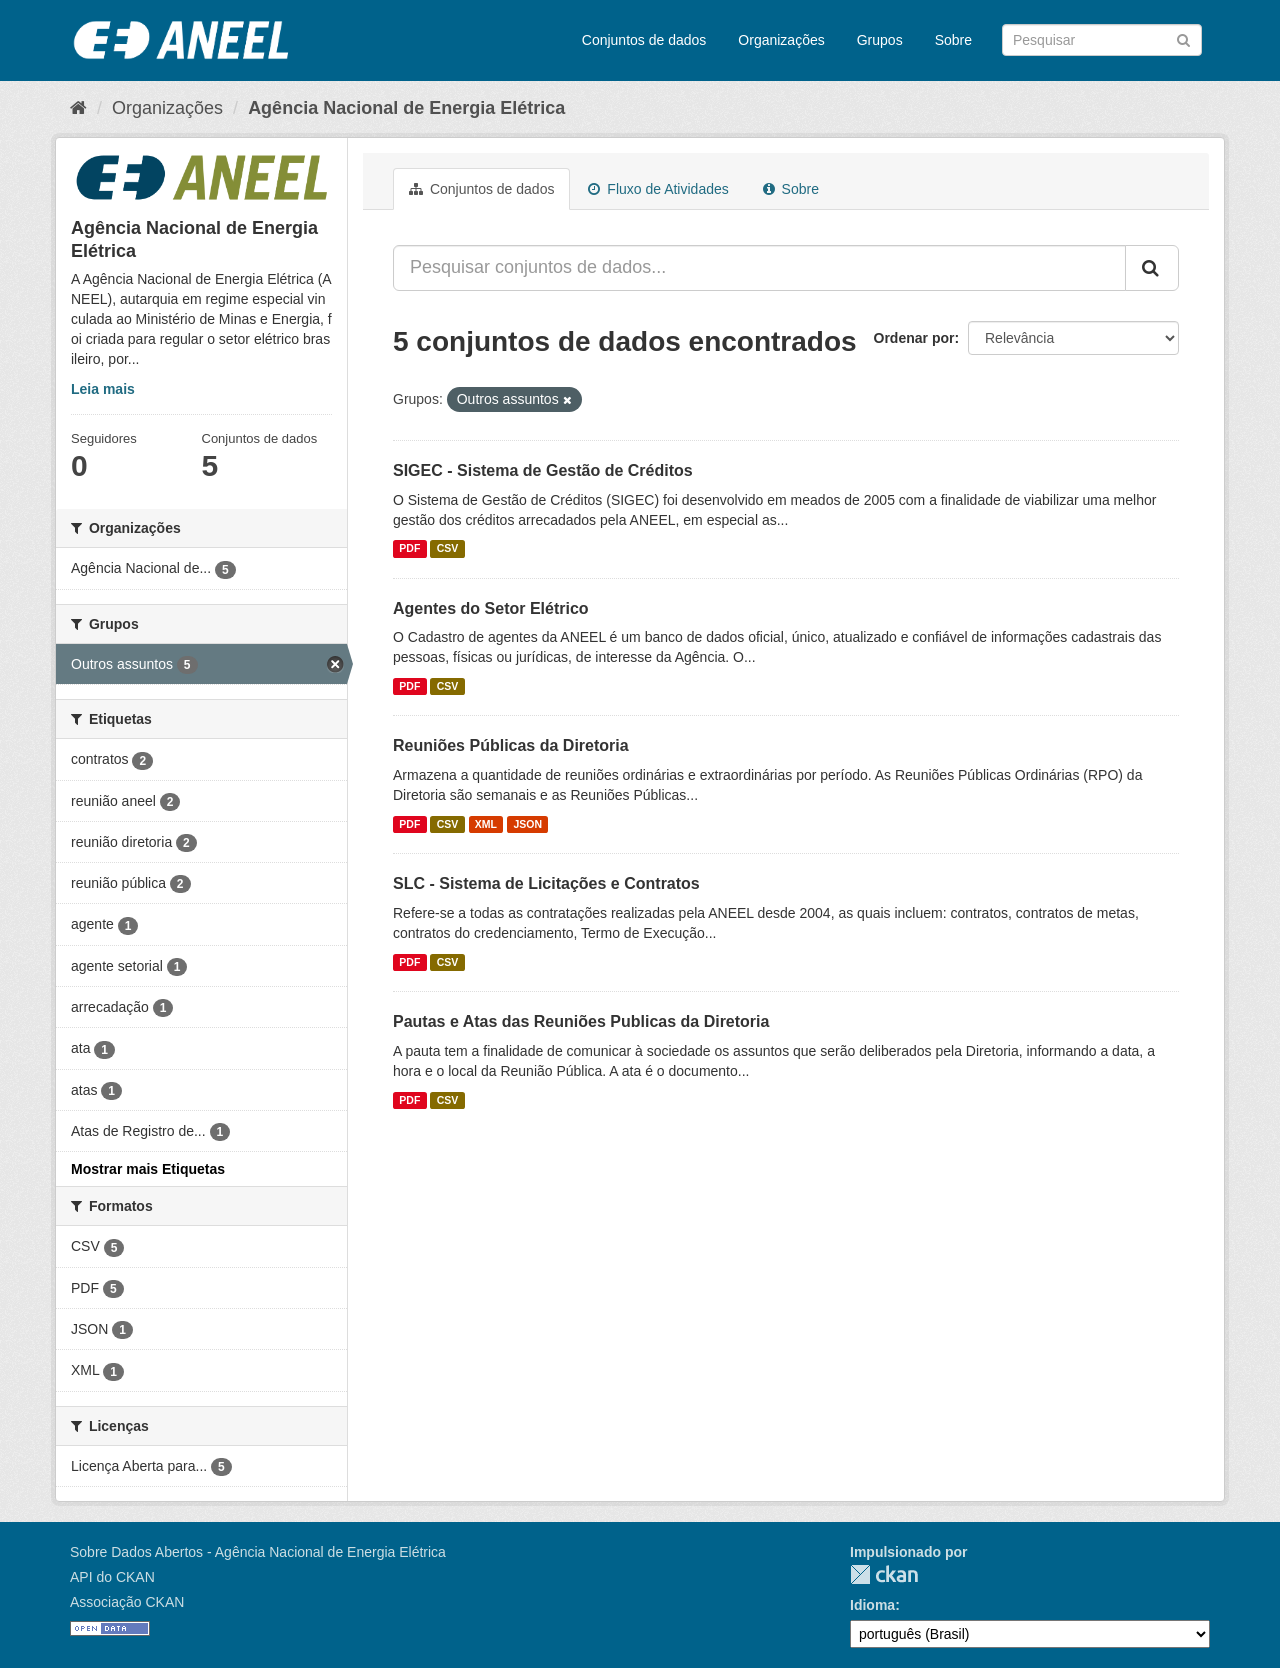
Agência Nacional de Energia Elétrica (406, 108)
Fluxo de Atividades (658, 189)
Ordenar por (914, 338)
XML (486, 824)
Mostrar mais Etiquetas (148, 1169)
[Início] (78, 108)
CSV (448, 549)
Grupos (880, 40)
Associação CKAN (127, 1602)
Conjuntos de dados (644, 40)
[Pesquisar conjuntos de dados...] (759, 268)
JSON (528, 824)
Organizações (781, 40)
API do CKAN (112, 1577)
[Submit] (1183, 38)
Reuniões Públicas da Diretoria (511, 745)
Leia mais (103, 389)
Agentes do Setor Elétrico (491, 608)
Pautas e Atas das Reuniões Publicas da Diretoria (581, 1021)
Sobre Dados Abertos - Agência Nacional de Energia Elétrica (258, 1552)
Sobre (953, 40)
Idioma (872, 1605)
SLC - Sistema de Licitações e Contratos (546, 883)
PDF (409, 549)
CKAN (884, 1574)
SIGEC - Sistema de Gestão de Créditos (543, 470)
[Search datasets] (1102, 40)
